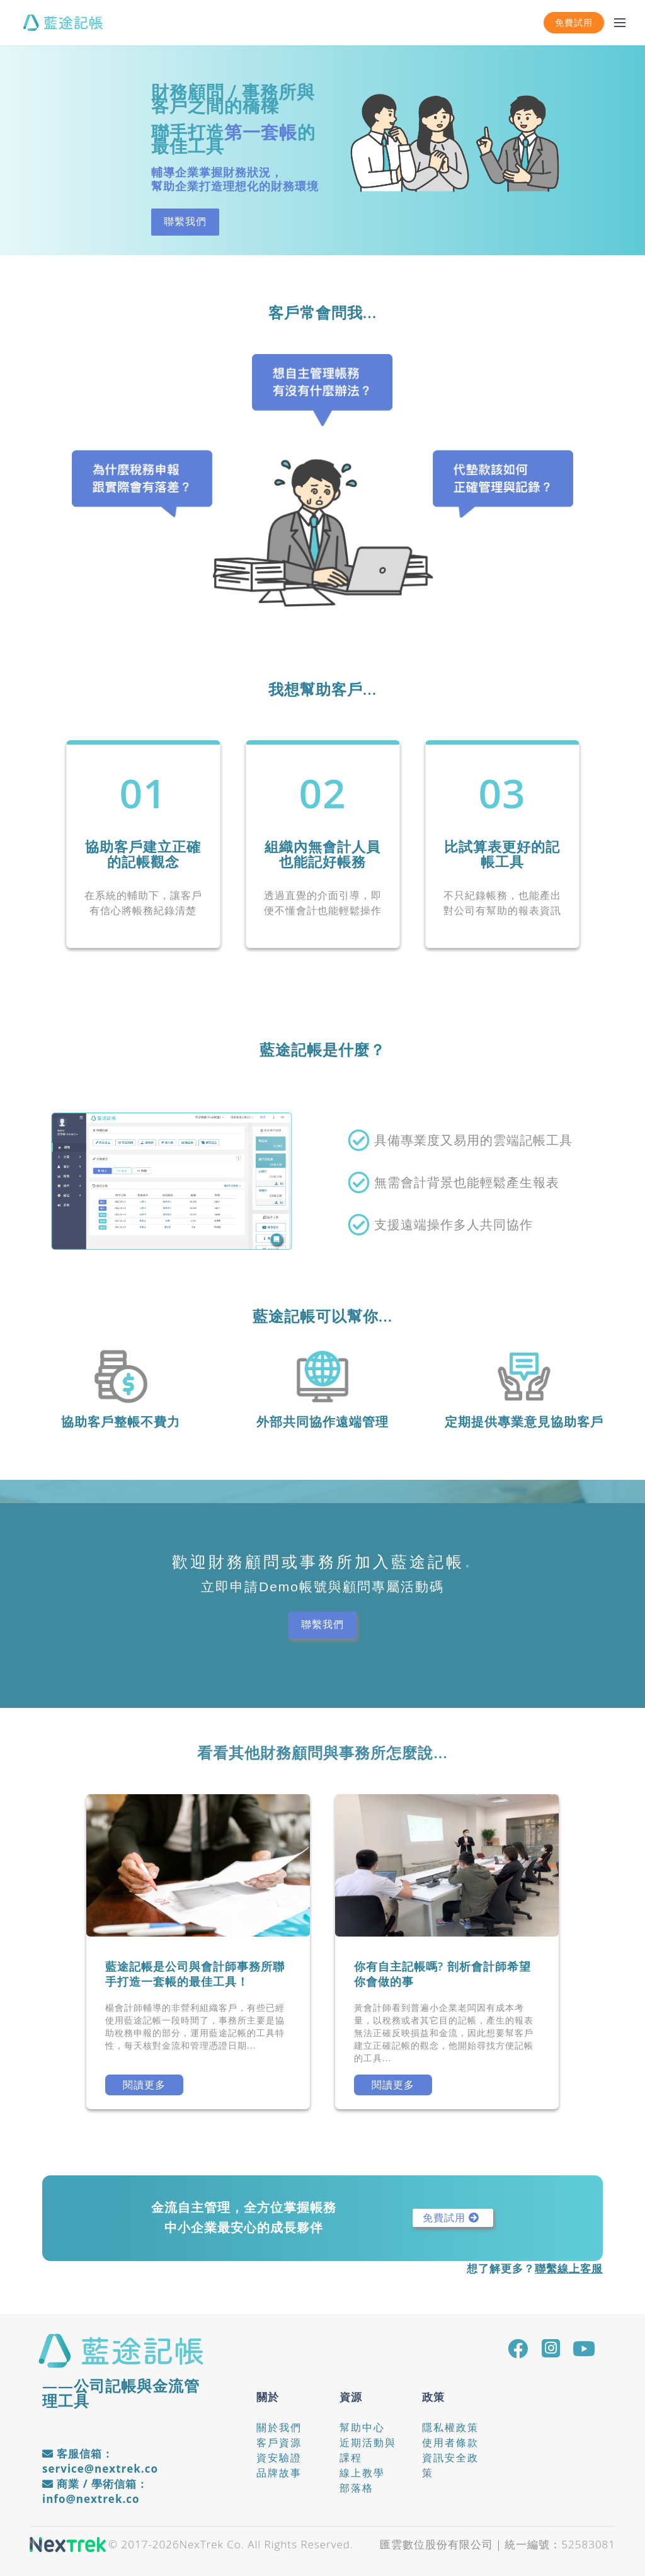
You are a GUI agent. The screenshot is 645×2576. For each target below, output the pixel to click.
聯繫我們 (185, 221)
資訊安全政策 (450, 2465)
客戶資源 (279, 2442)
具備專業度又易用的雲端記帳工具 (473, 1140)
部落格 (357, 2488)
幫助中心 (362, 2427)
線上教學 (362, 2473)
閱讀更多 (144, 2085)
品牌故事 (279, 2473)
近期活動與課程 (368, 2450)
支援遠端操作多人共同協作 (453, 1225)
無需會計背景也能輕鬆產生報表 (466, 1182)
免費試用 (574, 23)
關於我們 (279, 2427)
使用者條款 (450, 2442)
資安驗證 (279, 2457)
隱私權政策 (450, 2427)
